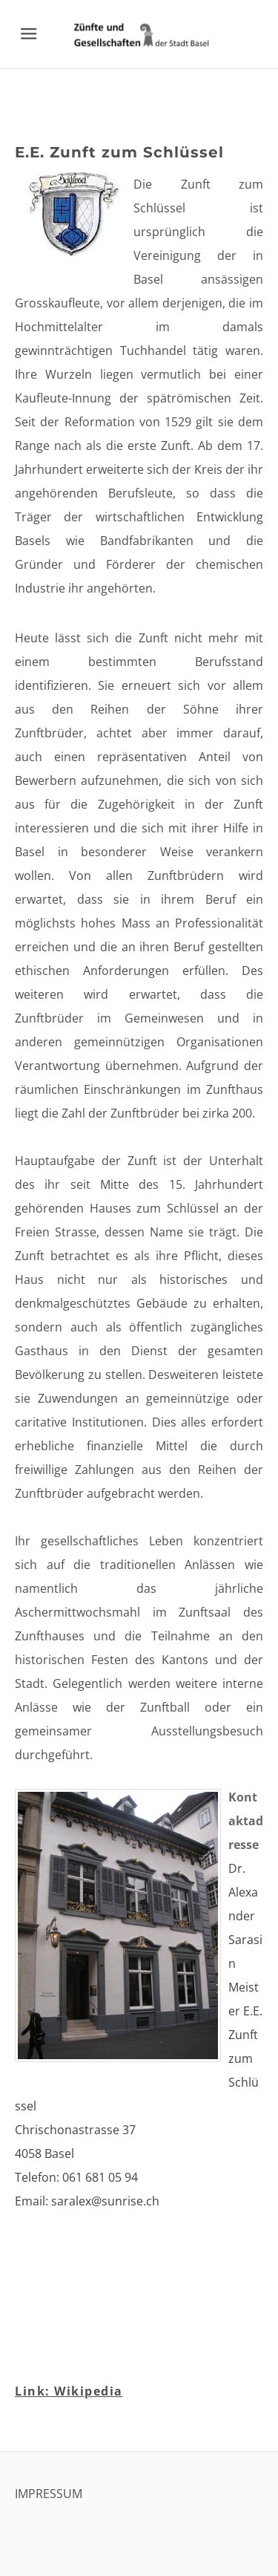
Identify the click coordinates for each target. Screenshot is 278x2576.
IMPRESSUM (48, 2493)
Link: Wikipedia (69, 2391)
